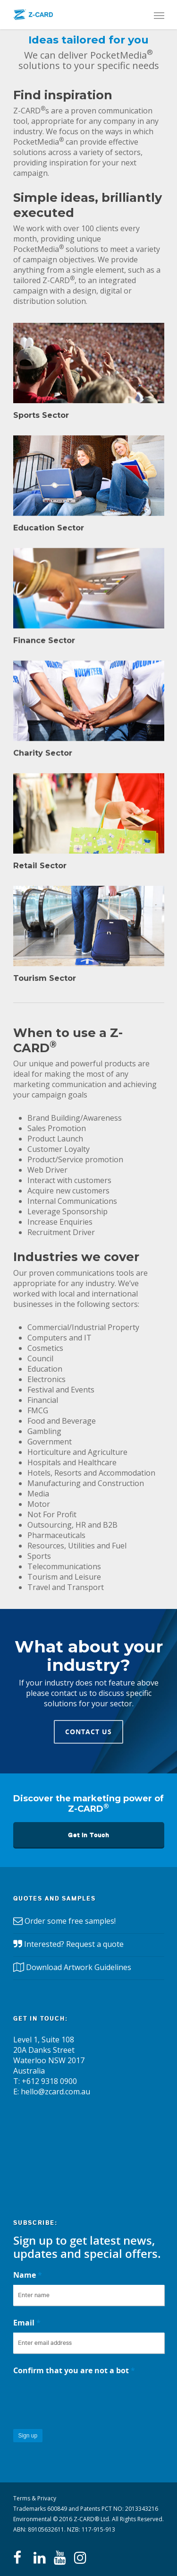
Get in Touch (89, 1835)
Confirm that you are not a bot (74, 2370)
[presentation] (85, 2398)
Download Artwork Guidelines (78, 1967)
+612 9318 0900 (49, 2081)
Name (27, 2275)
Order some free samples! (70, 1921)
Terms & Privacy (34, 2498)
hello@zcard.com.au (55, 2091)
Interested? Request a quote (74, 1944)
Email (27, 2322)
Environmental (32, 2519)
